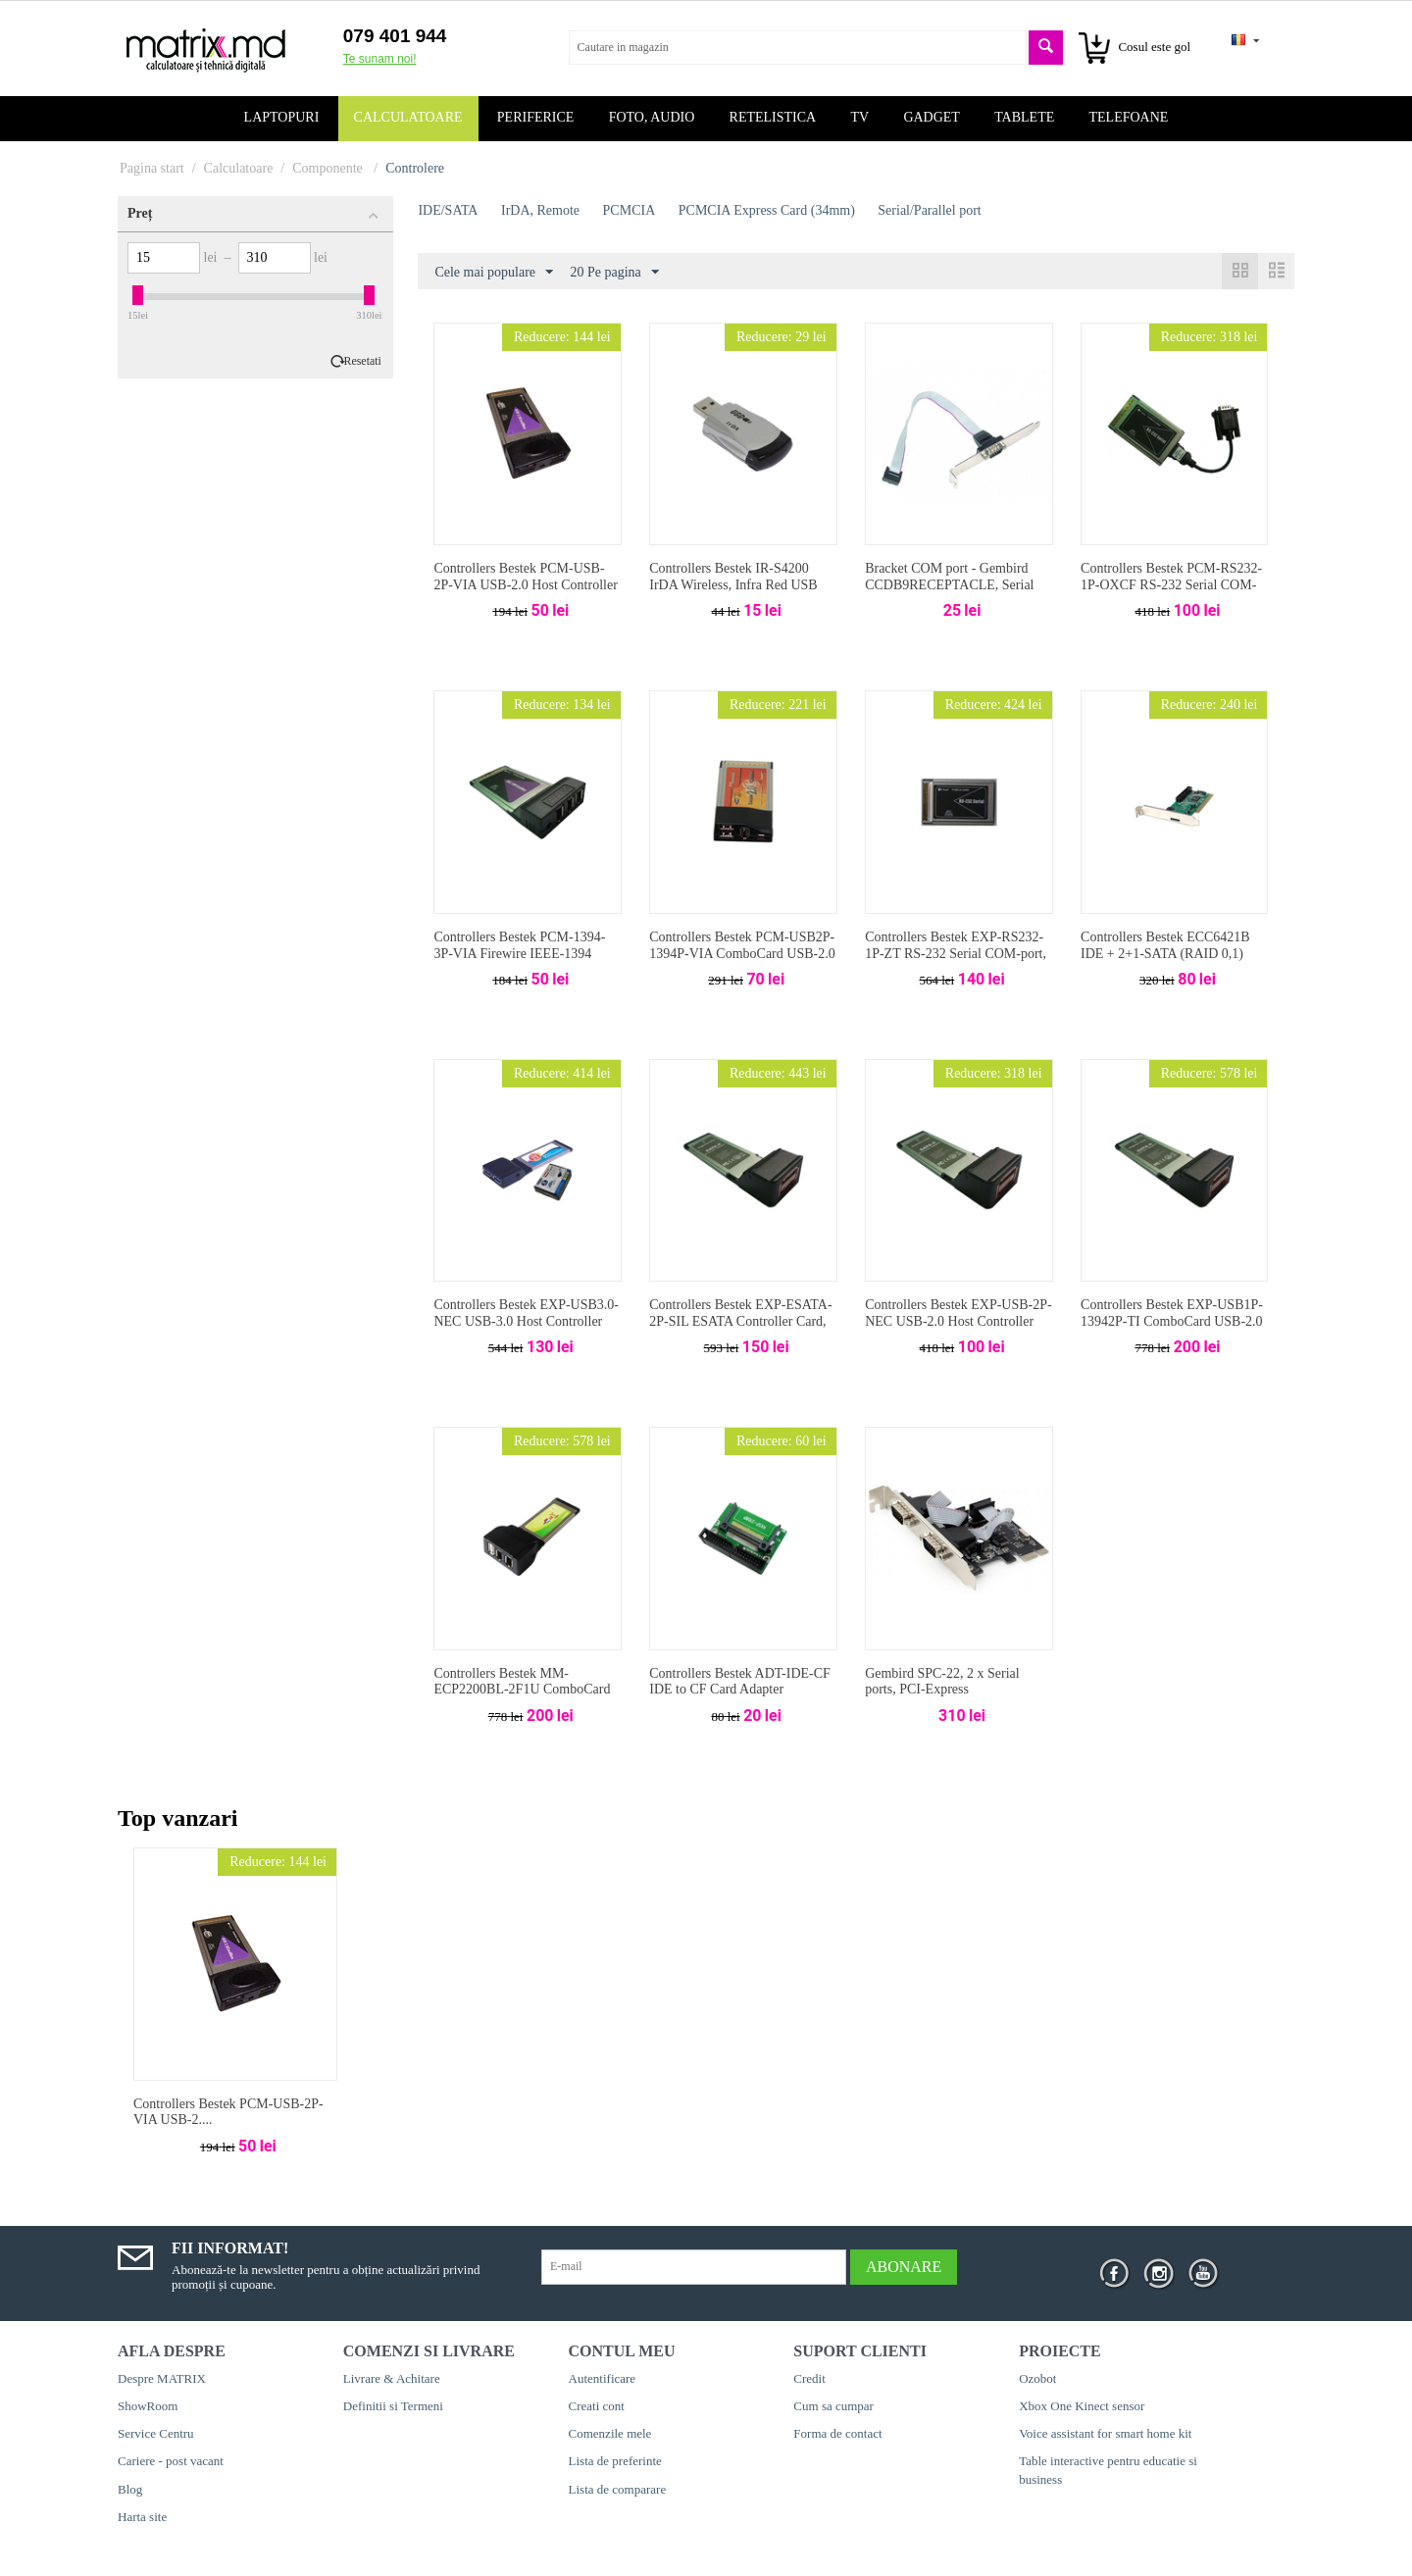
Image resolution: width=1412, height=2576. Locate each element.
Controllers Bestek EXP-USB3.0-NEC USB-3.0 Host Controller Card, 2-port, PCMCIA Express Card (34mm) (526, 1329)
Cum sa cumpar (833, 2406)
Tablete (1024, 117)
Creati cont (597, 2406)
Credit (809, 2378)
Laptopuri (282, 117)
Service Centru (156, 2433)
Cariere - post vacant (171, 2460)
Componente (329, 168)
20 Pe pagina (615, 272)
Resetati (362, 361)
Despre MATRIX (162, 2378)
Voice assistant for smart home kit (1105, 2433)
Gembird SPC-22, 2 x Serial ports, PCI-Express (942, 1681)
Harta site (142, 2516)
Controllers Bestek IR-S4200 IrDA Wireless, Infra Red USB (733, 576)
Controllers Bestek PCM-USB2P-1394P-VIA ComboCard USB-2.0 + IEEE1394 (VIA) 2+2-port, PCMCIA (741, 961)
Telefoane (1129, 117)
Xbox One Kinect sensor (1081, 2406)
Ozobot (1037, 2378)
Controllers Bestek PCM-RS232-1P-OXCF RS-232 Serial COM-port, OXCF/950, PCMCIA (1171, 585)
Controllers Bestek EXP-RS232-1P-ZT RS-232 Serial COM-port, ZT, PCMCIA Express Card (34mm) (955, 961)
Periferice (536, 117)
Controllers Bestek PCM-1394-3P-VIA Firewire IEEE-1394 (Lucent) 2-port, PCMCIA (519, 954)
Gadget (931, 117)
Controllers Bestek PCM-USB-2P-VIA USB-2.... (228, 2112)
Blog (130, 2489)
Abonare (903, 2266)
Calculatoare (408, 117)
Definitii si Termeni (393, 2406)
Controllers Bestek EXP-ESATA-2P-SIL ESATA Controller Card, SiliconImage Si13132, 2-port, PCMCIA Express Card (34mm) (740, 1329)
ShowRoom (147, 2406)
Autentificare (602, 2378)
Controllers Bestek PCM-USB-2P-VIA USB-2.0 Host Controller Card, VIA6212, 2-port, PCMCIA (526, 585)
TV (859, 117)
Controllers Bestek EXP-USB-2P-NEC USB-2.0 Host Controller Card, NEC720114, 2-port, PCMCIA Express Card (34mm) (958, 1329)
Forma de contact (837, 2433)
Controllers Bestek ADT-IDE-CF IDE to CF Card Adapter (740, 1681)
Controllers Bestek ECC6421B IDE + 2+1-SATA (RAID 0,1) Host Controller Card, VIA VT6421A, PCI (1165, 961)
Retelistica (773, 117)
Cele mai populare (493, 272)
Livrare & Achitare (391, 2378)
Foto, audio (652, 117)
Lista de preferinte (615, 2460)
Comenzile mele (610, 2433)
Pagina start (152, 168)
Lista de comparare (618, 2489)
